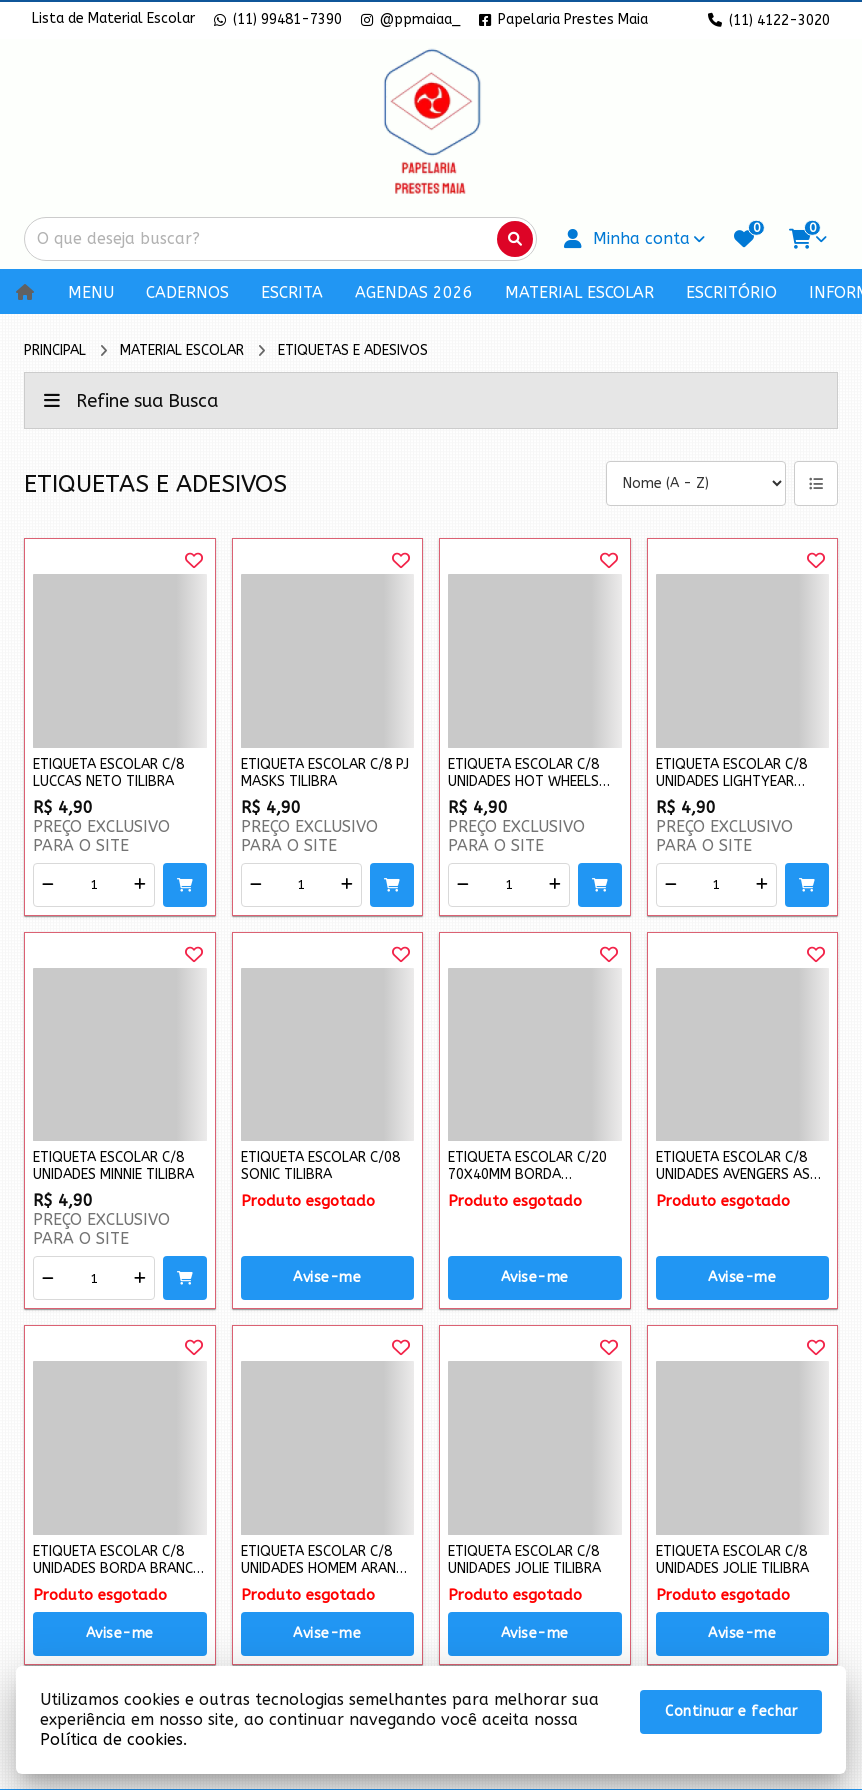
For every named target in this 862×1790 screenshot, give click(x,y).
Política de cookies (111, 1739)
